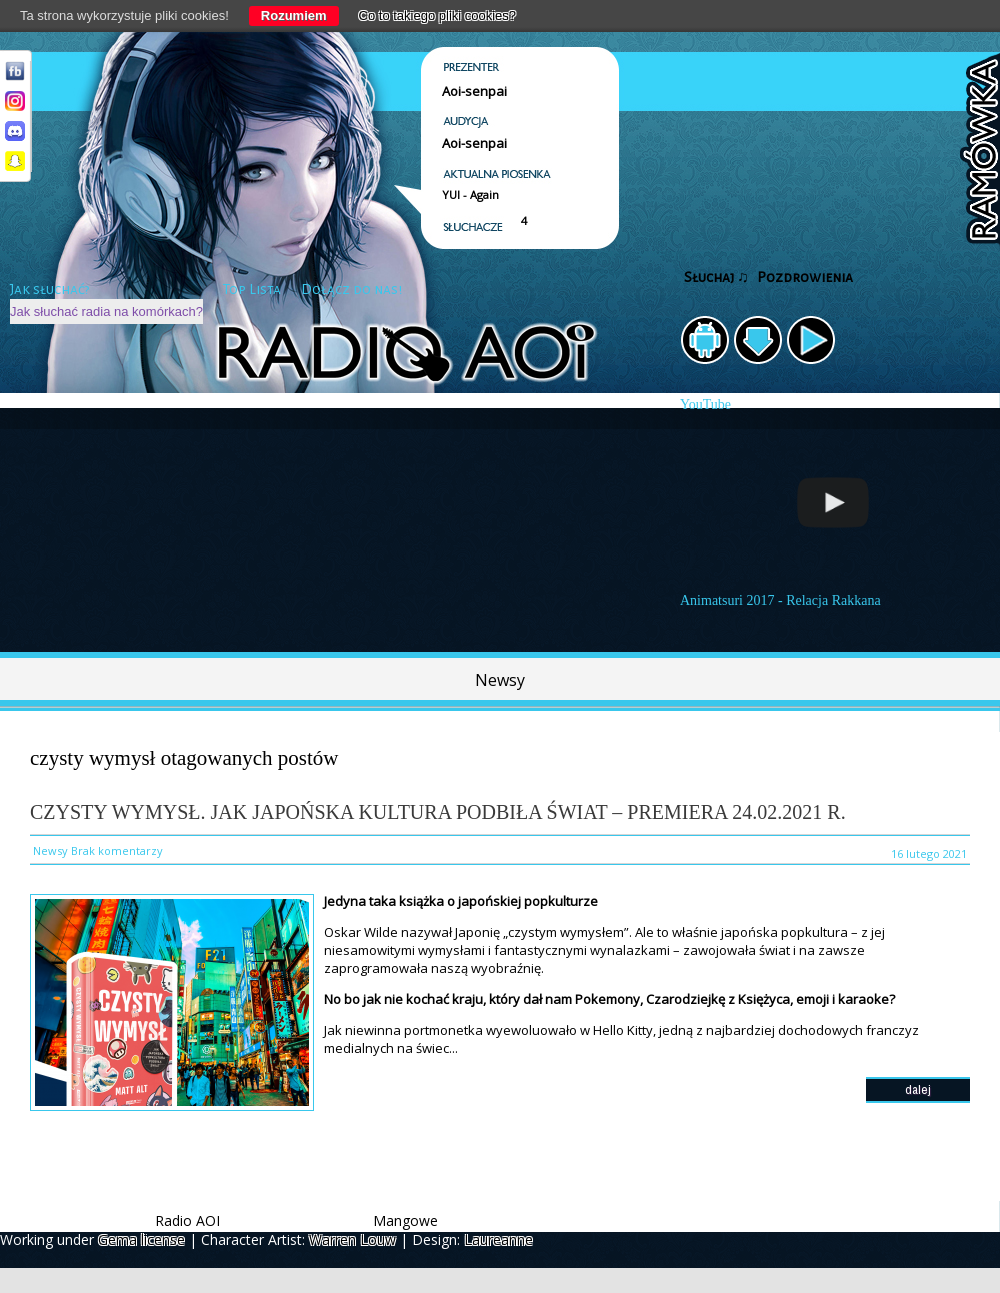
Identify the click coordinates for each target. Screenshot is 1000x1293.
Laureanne (498, 1239)
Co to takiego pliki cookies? (438, 15)
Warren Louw (352, 1239)
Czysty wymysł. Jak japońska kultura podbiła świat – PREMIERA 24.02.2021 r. (438, 812)
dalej (918, 1089)
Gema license (141, 1239)
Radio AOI (187, 1220)
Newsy (500, 680)
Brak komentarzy (117, 850)
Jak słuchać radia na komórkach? (106, 311)
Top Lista (252, 289)
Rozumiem (294, 15)
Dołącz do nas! (351, 289)
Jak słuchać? (50, 289)
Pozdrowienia (805, 277)
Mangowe (405, 1220)
